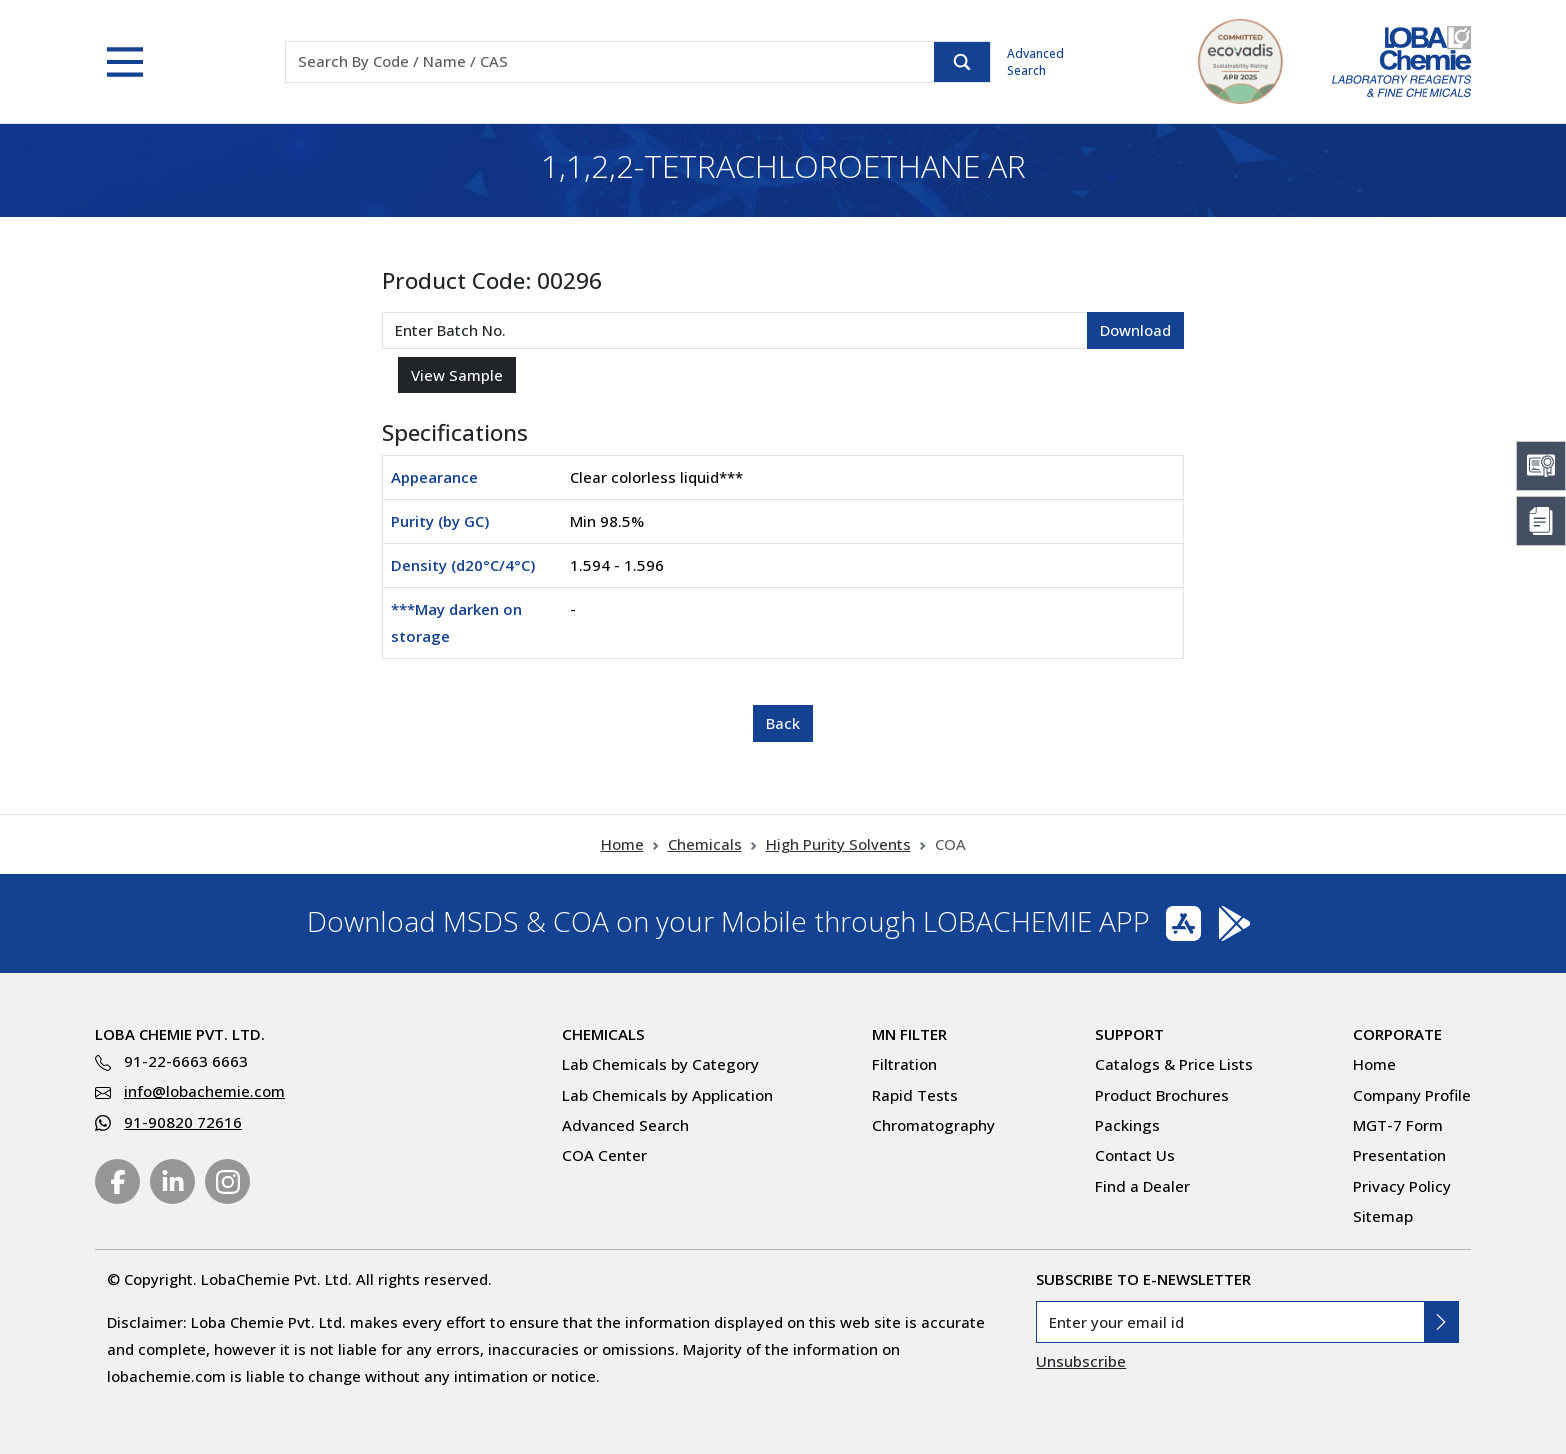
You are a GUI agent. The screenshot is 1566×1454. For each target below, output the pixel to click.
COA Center (604, 1155)
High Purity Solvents (838, 844)
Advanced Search (1035, 62)
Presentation (1399, 1155)
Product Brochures (1162, 1095)
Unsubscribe (1081, 1361)
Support (1129, 1034)
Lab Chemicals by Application (667, 1095)
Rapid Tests (915, 1095)
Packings (1127, 1125)
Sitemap (1383, 1216)
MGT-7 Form (1398, 1125)
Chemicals (705, 844)
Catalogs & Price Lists (1174, 1064)
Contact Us (1135, 1155)
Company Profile (1412, 1095)
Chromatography (933, 1125)
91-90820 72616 (183, 1122)
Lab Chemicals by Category (660, 1064)
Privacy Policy (1402, 1186)
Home (622, 844)
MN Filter (909, 1034)
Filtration (904, 1064)
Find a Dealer (1142, 1186)
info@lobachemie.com (204, 1091)
